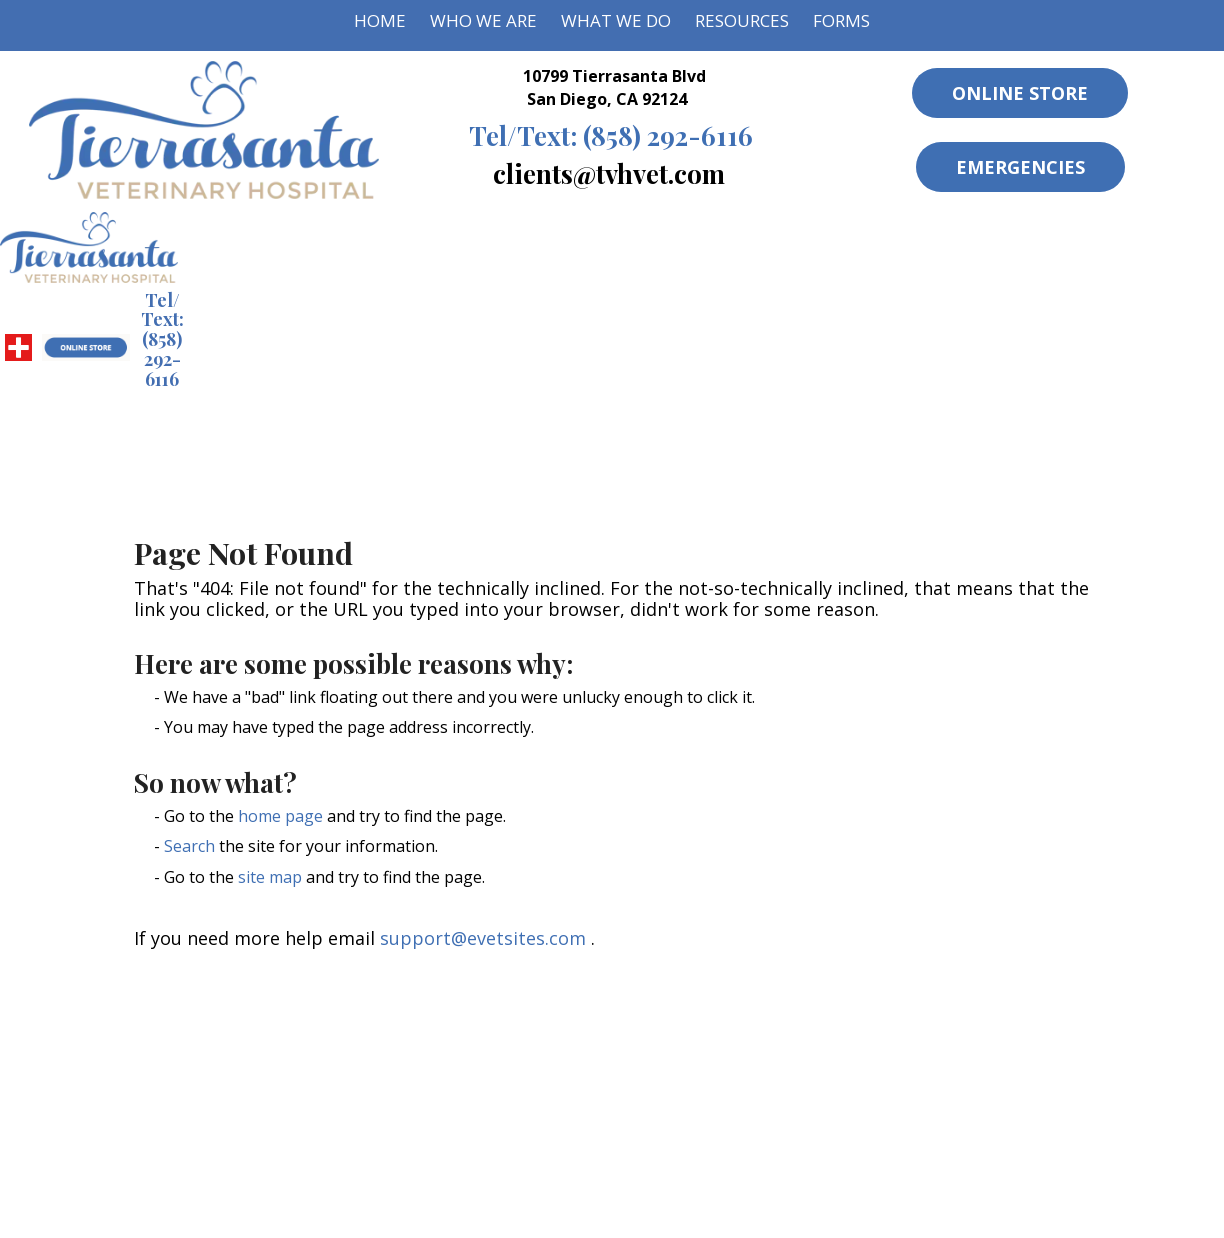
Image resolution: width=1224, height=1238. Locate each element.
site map (270, 877)
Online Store (1020, 93)
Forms (841, 20)
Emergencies (1020, 167)
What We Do (616, 20)
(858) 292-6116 (611, 135)
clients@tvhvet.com (609, 173)
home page (280, 816)
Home (380, 20)
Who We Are (483, 20)
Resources (742, 20)
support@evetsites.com (483, 938)
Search (189, 846)
